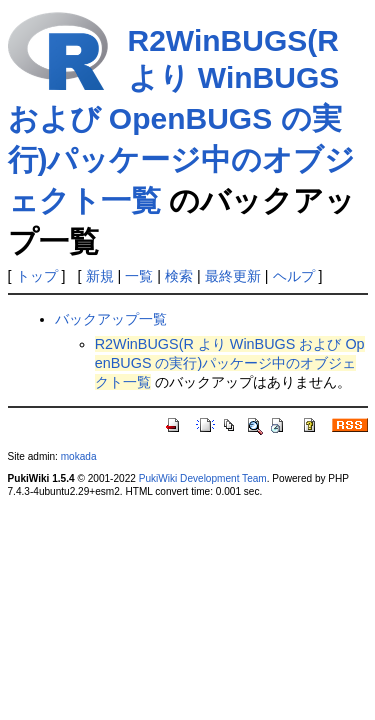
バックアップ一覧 (111, 319)
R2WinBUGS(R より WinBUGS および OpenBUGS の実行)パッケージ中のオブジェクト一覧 (182, 120)
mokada (79, 456)
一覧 (139, 276)
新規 (100, 276)
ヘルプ (294, 276)
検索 (179, 276)
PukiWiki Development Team (203, 478)
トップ (37, 276)
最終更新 (233, 276)
